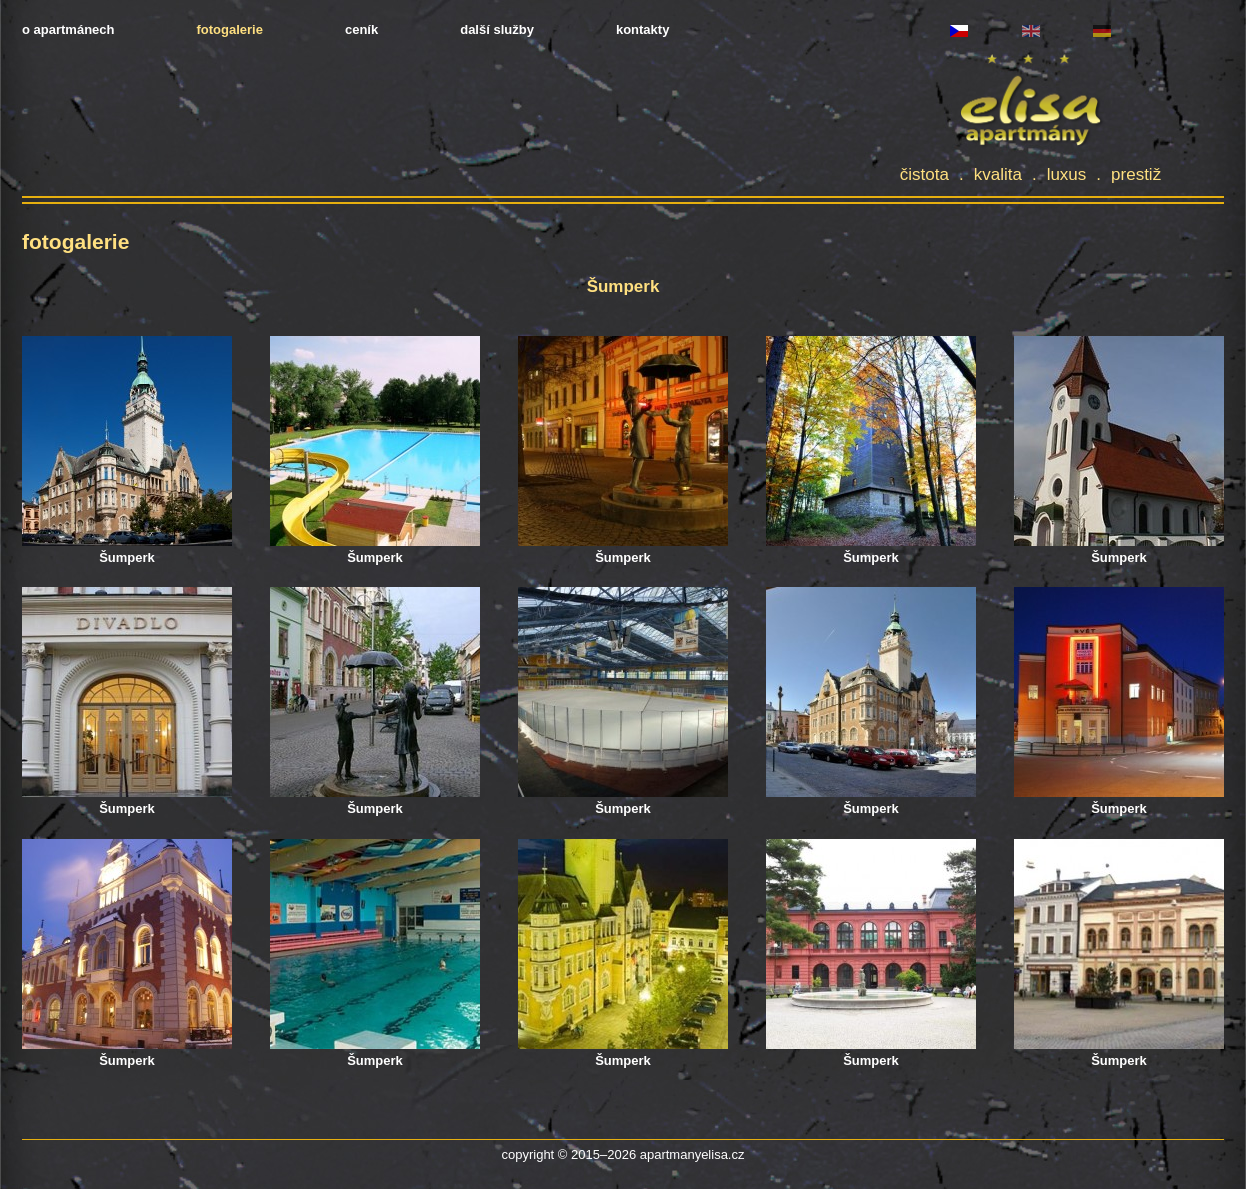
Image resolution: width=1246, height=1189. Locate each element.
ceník (361, 29)
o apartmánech (68, 29)
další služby (497, 29)
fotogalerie (229, 29)
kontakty (642, 29)
